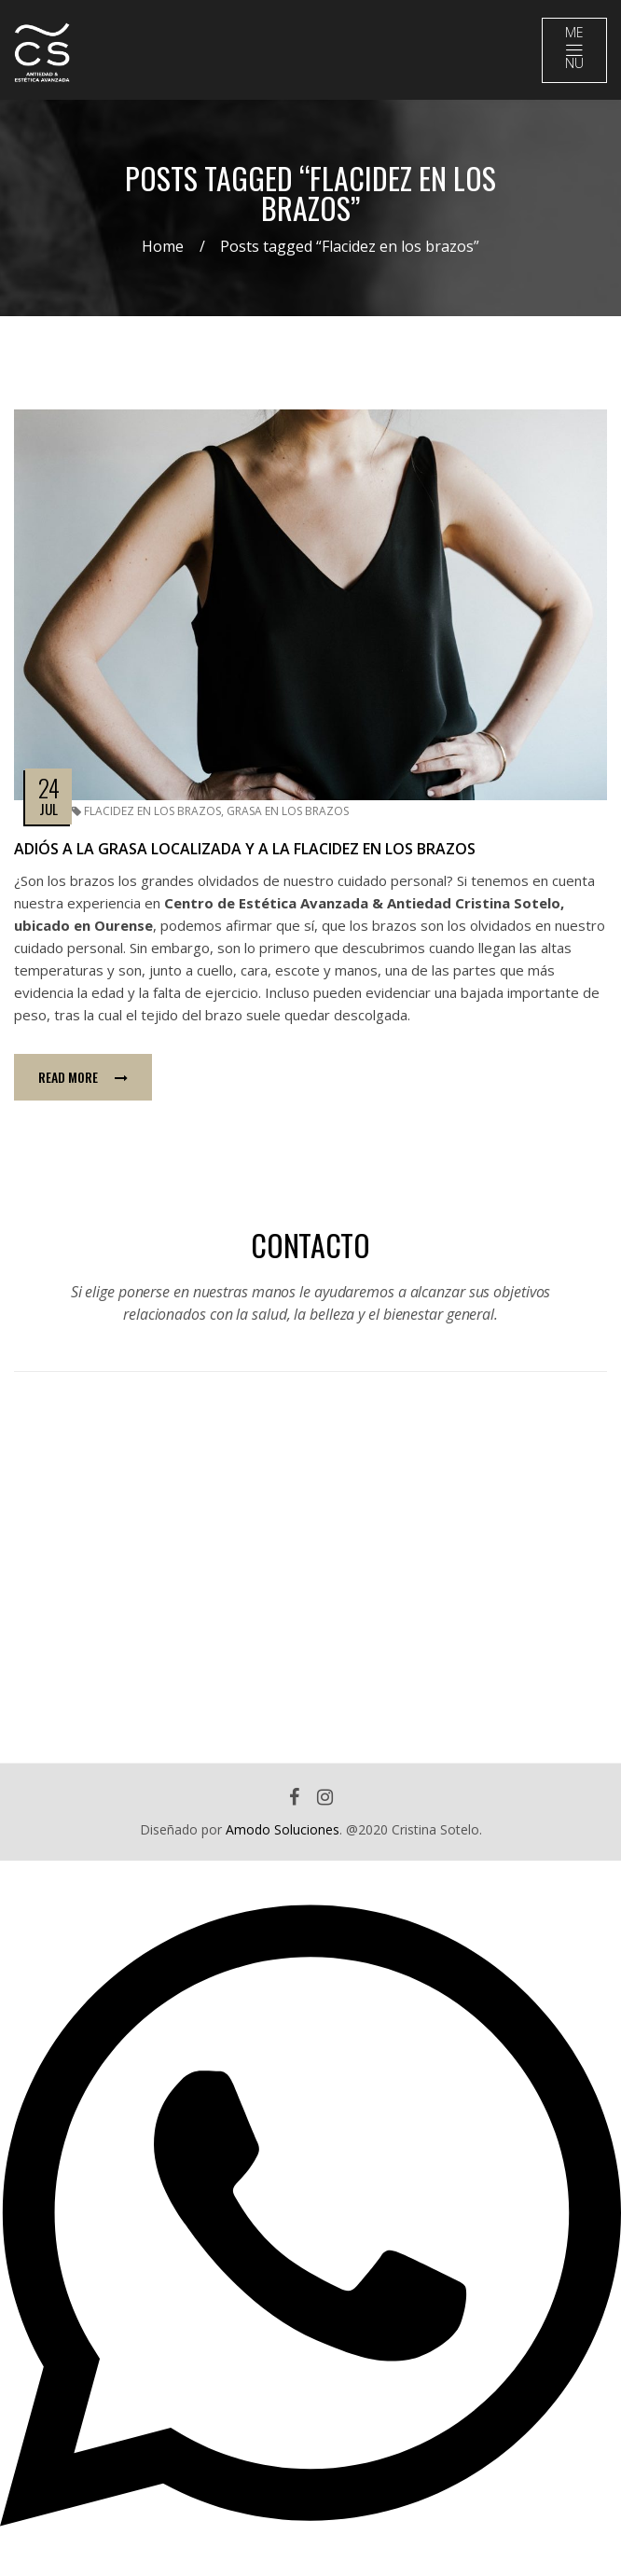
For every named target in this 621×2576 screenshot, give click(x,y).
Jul (48, 808)
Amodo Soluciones (282, 1829)
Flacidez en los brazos (152, 811)
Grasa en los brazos (288, 811)
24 (48, 787)
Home (163, 246)
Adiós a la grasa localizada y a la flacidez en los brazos (245, 848)
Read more (83, 1077)
